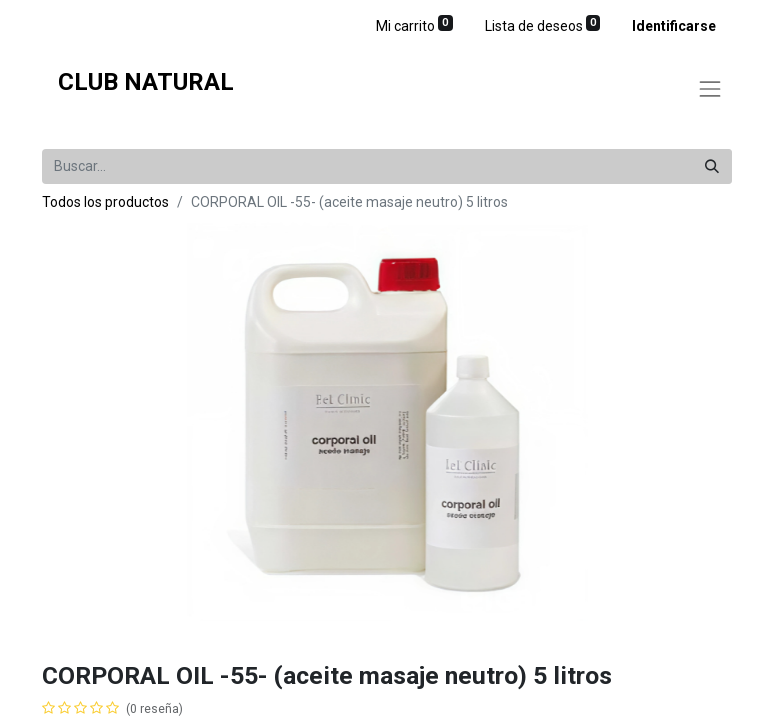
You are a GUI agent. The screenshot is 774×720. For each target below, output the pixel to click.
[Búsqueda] (712, 166)
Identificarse (674, 26)
